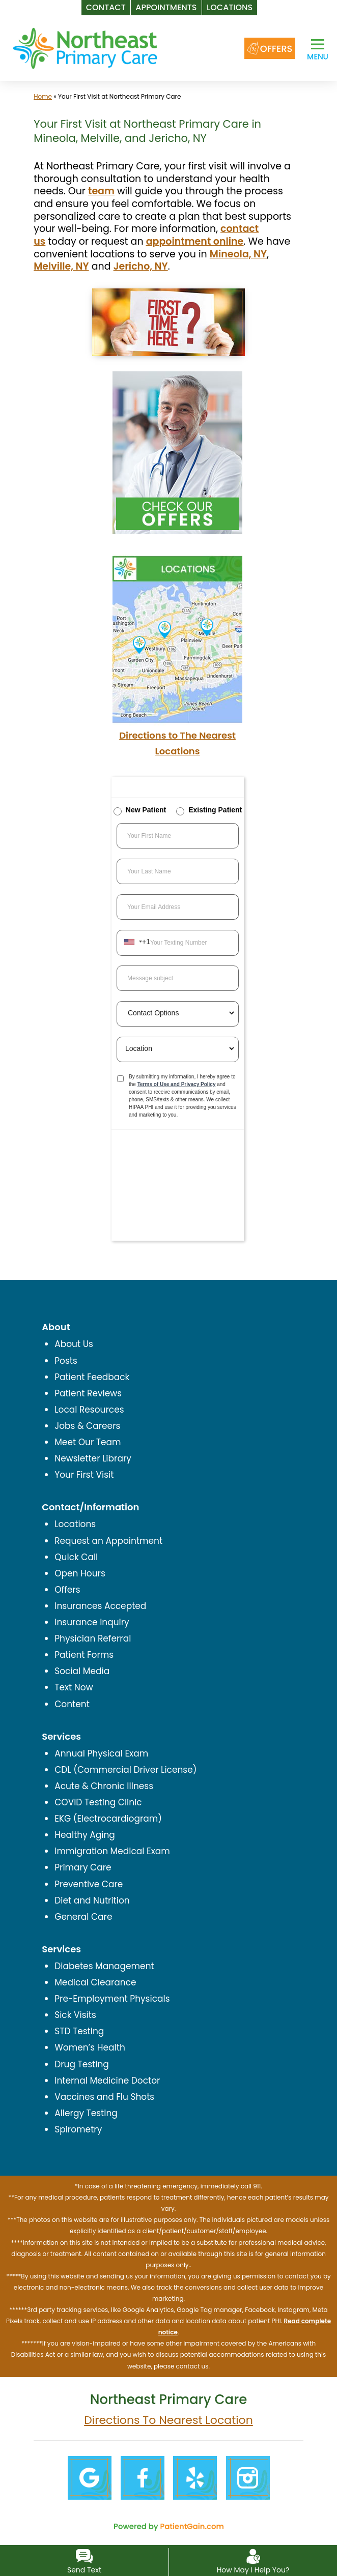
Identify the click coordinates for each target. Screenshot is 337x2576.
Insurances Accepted (100, 1606)
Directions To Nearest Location (168, 2420)
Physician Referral (92, 1638)
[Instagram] (247, 2477)
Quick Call (76, 1557)
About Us (73, 1344)
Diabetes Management (104, 1966)
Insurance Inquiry (91, 1622)
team (101, 191)
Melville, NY (61, 266)
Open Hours (79, 1573)
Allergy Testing (86, 2113)
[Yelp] (195, 2477)
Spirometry (78, 2129)
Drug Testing (81, 2064)
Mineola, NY (238, 254)
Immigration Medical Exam (112, 1851)
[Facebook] (142, 2477)
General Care (83, 1917)
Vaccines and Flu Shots (104, 2097)
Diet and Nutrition (92, 1900)
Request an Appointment (108, 1541)
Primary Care (82, 1867)
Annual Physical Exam (101, 1753)
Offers (67, 1590)
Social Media (81, 1671)
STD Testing (79, 2031)
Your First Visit (84, 1475)
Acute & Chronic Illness (103, 1786)
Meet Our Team (87, 1442)
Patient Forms (84, 1655)
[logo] (85, 48)
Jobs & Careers (87, 1426)
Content (72, 1704)
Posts (65, 1361)
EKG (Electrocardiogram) (108, 1818)
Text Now (73, 1687)
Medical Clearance (95, 1982)
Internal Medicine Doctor (107, 2080)
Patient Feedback (91, 1377)
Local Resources (89, 1409)
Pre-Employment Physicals (112, 1999)
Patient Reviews (88, 1393)
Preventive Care (88, 1884)
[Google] (89, 2477)
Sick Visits (75, 2015)
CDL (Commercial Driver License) (125, 1770)
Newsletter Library (92, 1458)
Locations (75, 1524)
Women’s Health (89, 2047)
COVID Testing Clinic (98, 1802)
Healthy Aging (84, 1835)
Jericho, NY (141, 266)
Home (43, 96)
